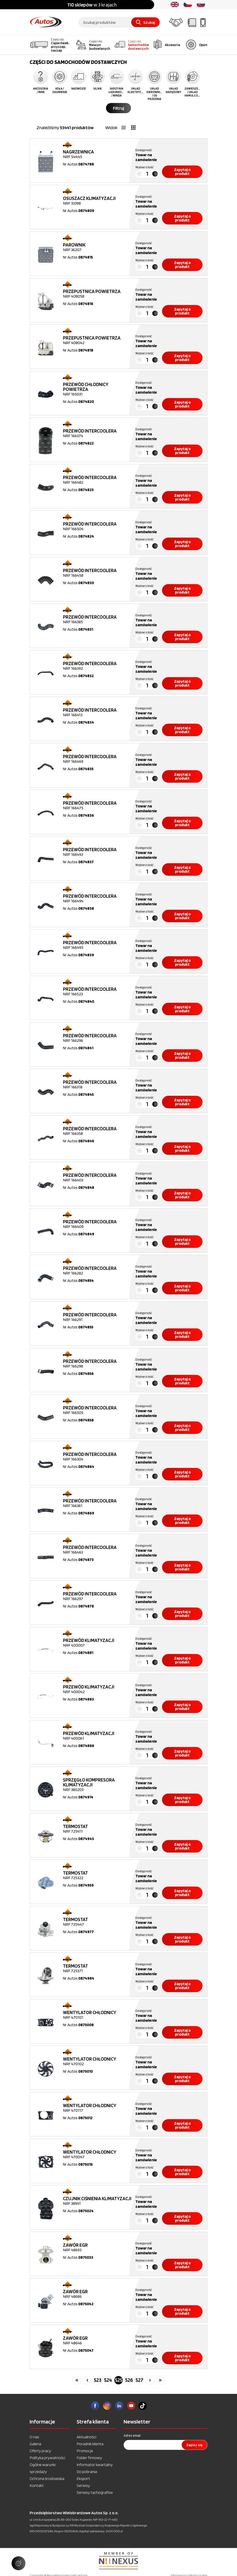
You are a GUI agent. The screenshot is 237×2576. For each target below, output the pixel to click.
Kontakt (37, 2485)
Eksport (83, 2478)
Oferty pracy (40, 2450)
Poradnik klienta (90, 2443)
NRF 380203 (97, 1784)
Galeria (35, 2443)
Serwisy (83, 2485)
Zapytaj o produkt (182, 171)
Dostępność (143, 150)
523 (97, 2380)
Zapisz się (194, 2445)
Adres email (132, 2435)
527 (139, 2380)
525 (118, 2380)
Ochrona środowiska (47, 2478)
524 (108, 2380)
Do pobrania (87, 2471)
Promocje (85, 2450)
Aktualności (86, 2436)
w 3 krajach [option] (92, 5)
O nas (34, 2436)
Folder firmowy (89, 2457)
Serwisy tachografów (95, 2492)
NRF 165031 (97, 389)
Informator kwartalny (95, 2464)
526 (129, 2380)
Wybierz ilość (144, 167)
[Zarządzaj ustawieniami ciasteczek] (18, 2563)
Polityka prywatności (47, 2457)
